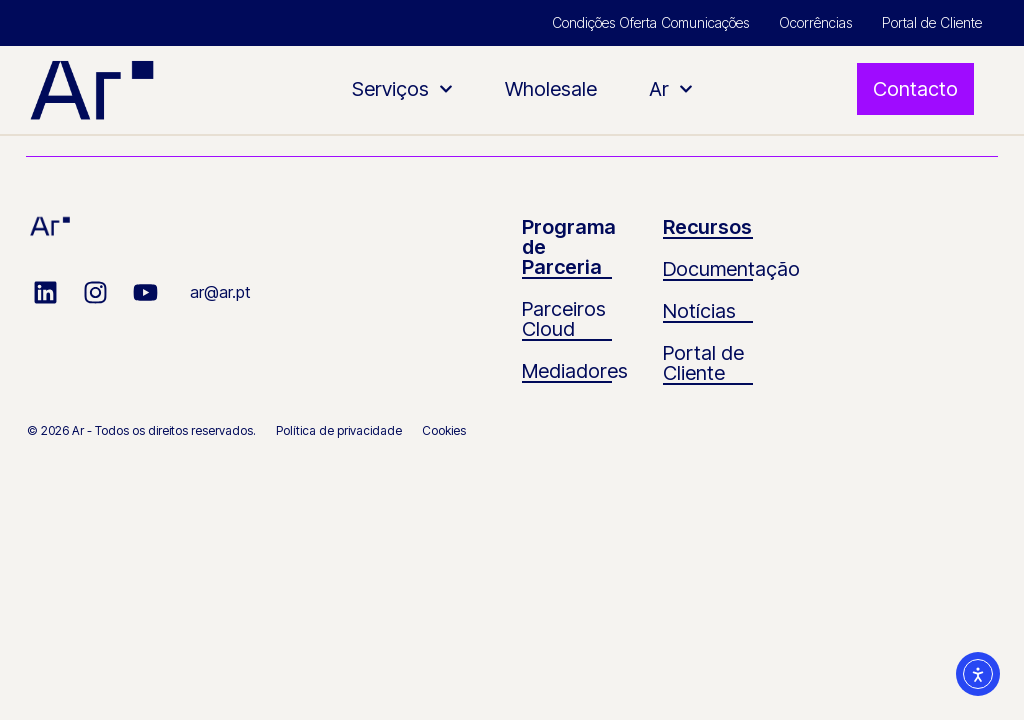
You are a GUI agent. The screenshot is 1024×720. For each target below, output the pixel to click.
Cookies (444, 430)
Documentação (731, 269)
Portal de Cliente (932, 22)
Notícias (699, 311)
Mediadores (575, 371)
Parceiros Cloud (564, 319)
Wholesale (551, 89)
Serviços (402, 89)
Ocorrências (815, 22)
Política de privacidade (339, 430)
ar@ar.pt (220, 292)
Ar (671, 89)
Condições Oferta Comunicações (650, 22)
